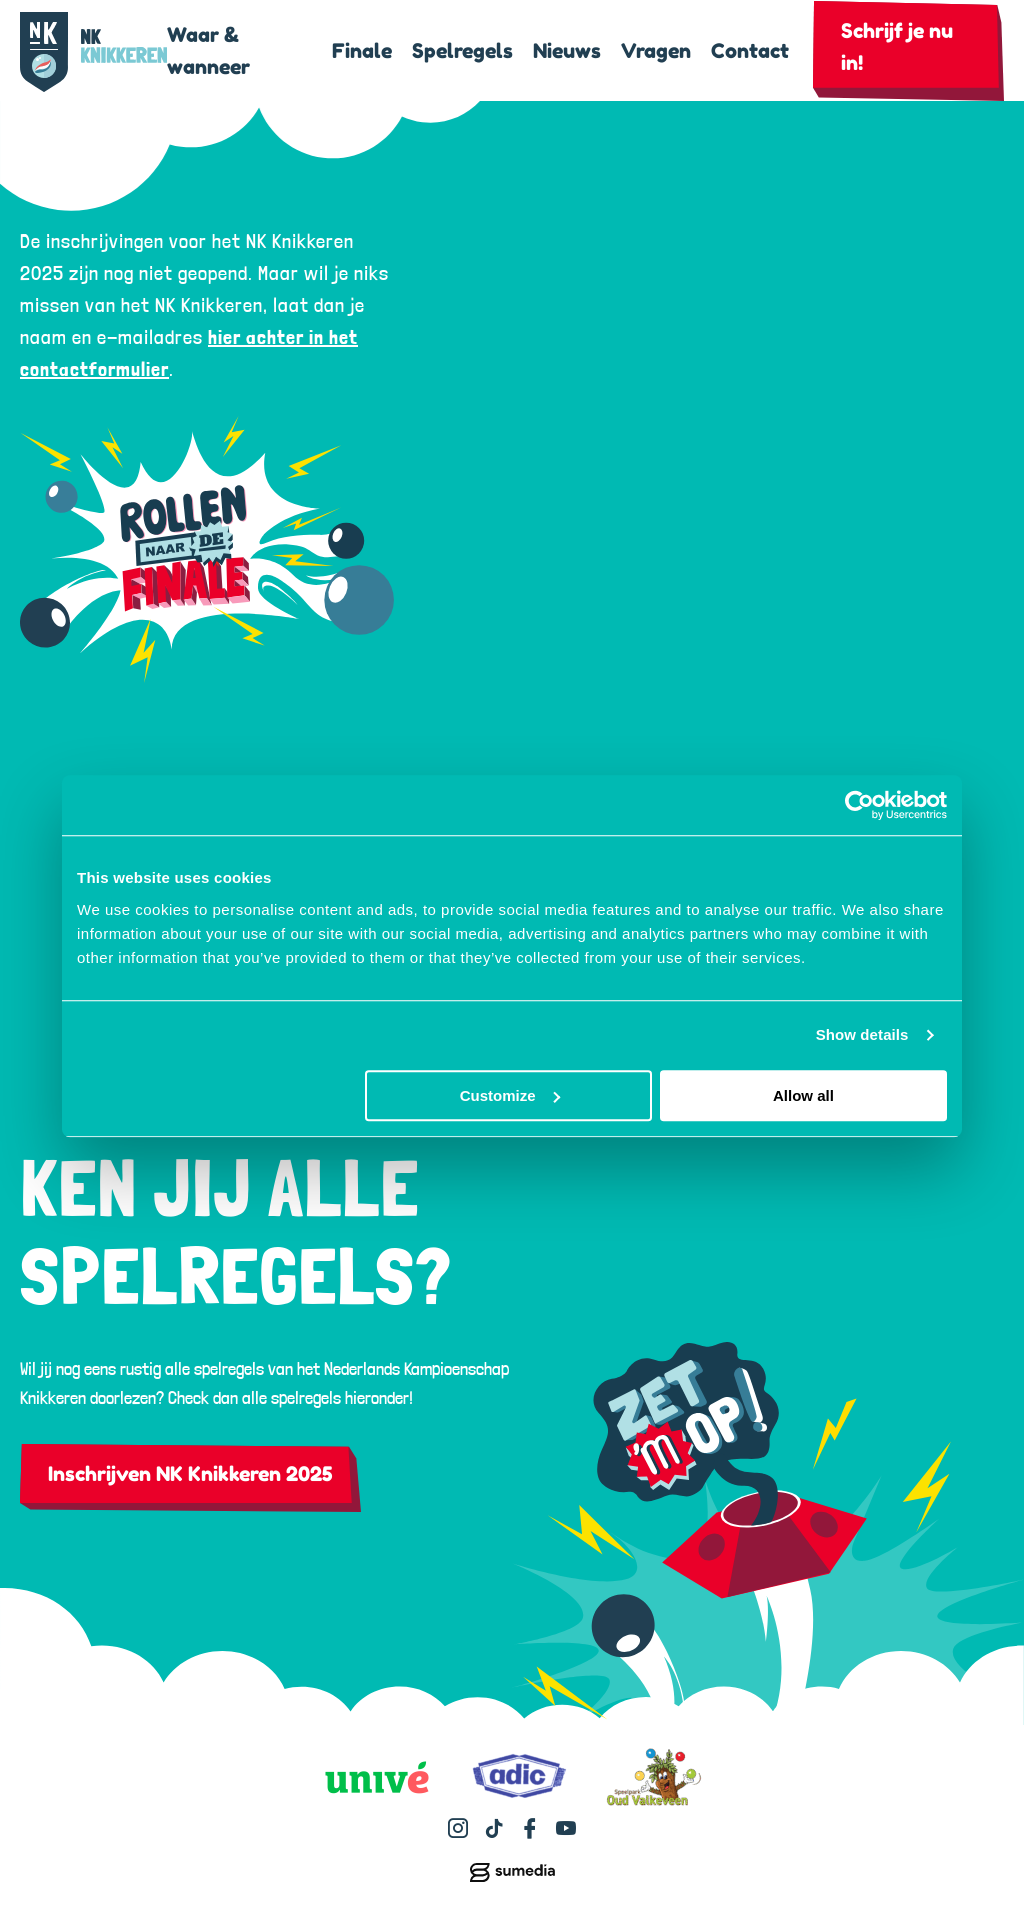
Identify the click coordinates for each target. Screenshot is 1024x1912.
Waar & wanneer (208, 51)
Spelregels (462, 51)
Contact (750, 51)
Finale (362, 51)
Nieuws (567, 51)
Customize (510, 1095)
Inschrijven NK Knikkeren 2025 (190, 1474)
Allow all (803, 1095)
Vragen (656, 51)
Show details (862, 1034)
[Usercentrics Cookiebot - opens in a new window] (859, 805)
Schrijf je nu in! (897, 47)
